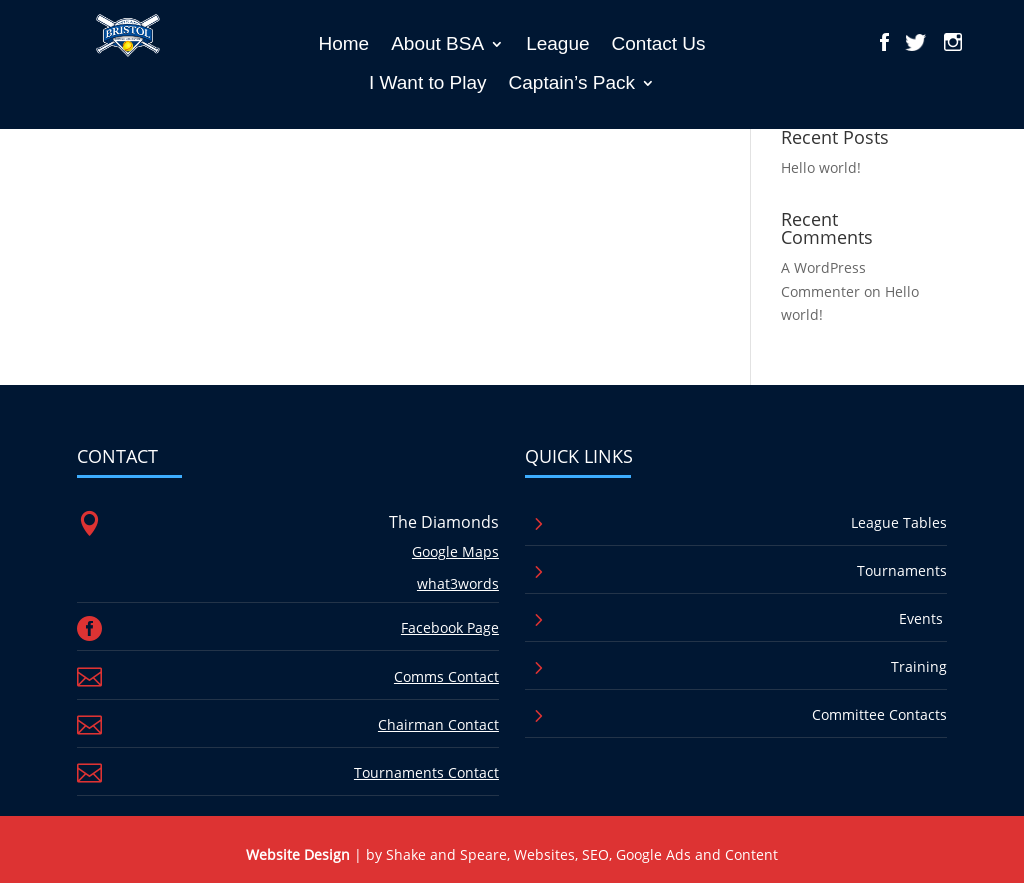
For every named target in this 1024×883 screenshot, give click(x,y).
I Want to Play (428, 82)
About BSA (437, 43)
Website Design (298, 854)
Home (343, 43)
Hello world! (821, 167)
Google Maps (455, 551)
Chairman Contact (438, 724)
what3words (458, 583)
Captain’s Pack (572, 82)
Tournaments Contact (426, 772)
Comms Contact (446, 676)
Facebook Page (450, 627)
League (557, 43)
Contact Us (659, 43)
